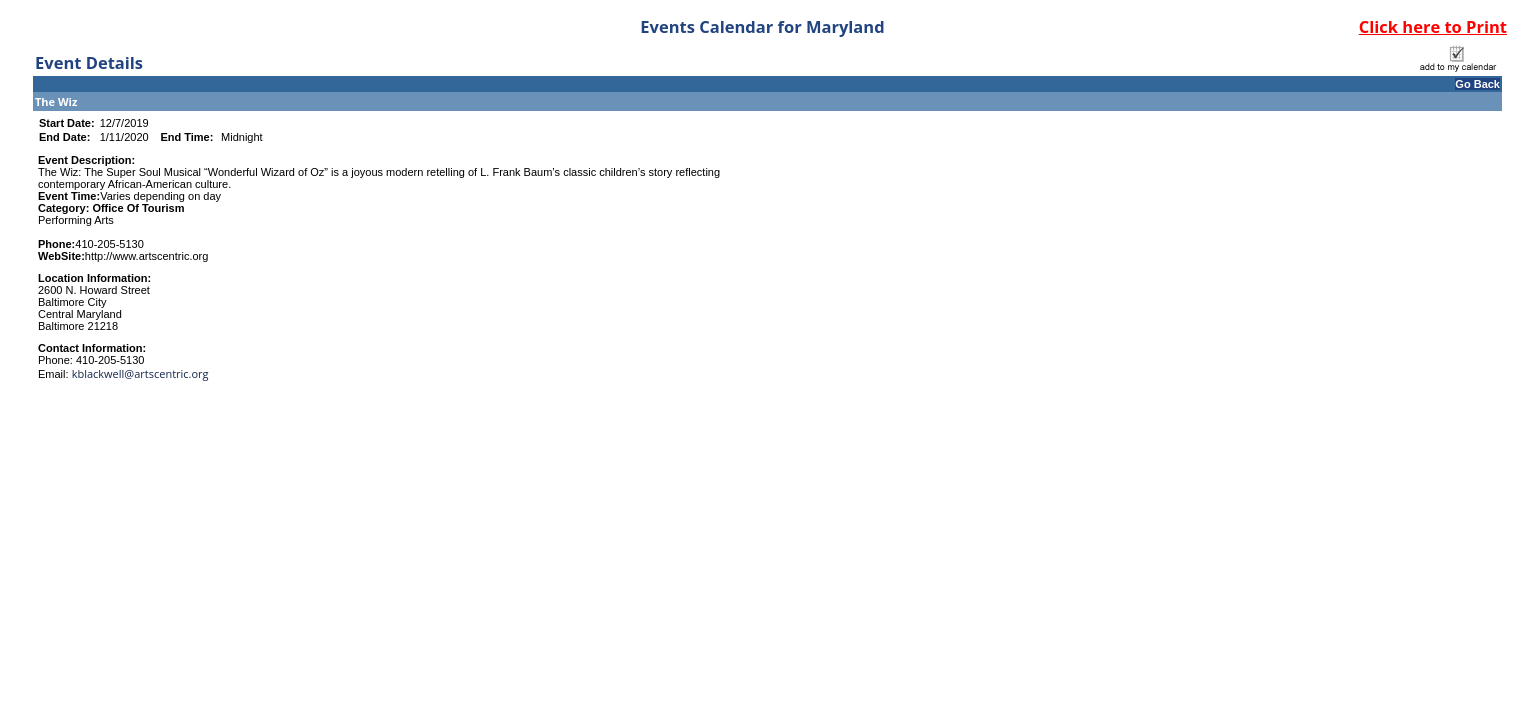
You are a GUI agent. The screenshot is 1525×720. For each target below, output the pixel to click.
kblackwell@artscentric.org (140, 373)
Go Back (1477, 84)
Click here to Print (1433, 26)
